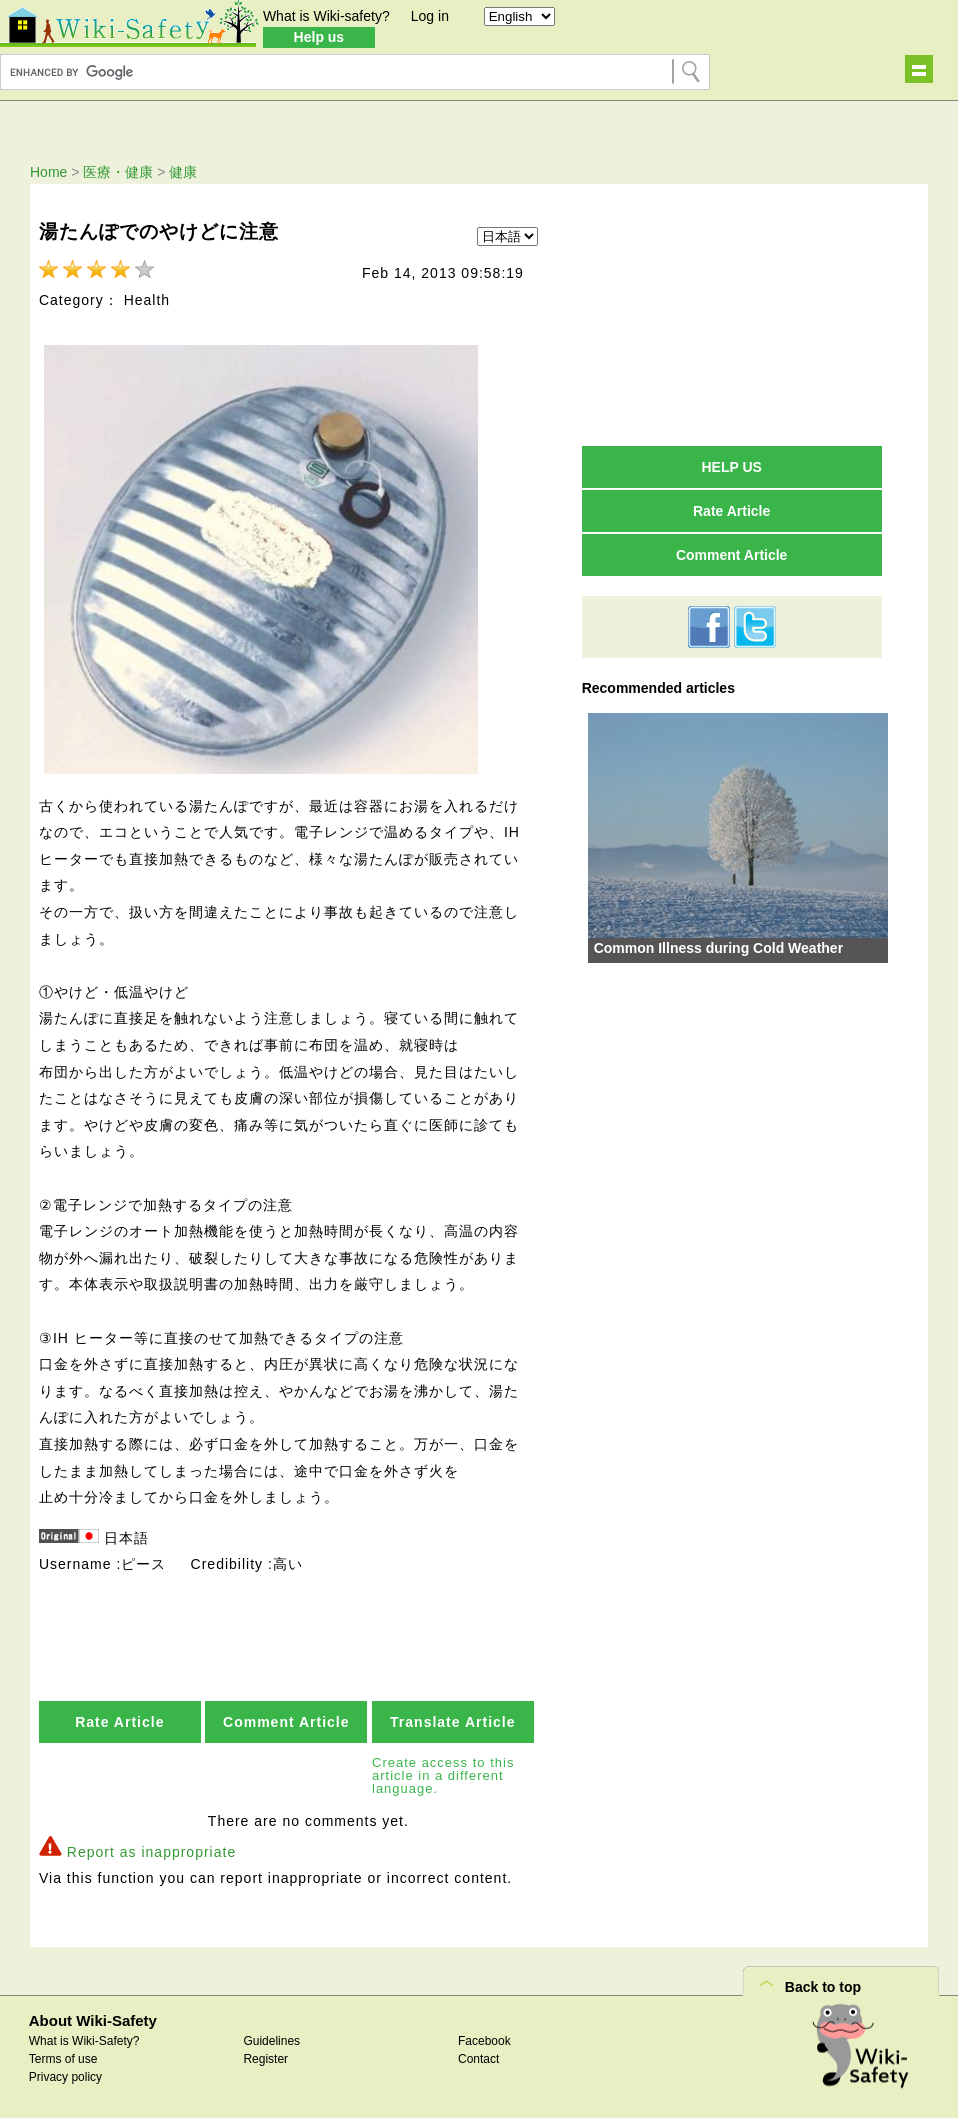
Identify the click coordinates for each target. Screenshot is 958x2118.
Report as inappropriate (151, 1848)
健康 (183, 172)
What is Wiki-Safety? (84, 2037)
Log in (430, 16)
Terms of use (63, 2055)
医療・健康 (118, 172)
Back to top (823, 1983)
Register (265, 2055)
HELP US (731, 467)
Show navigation (919, 69)
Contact (478, 2055)
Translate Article (452, 1718)
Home (48, 172)
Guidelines (271, 2037)
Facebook (484, 2037)
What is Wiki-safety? (326, 16)
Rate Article (119, 1718)
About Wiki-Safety (93, 2016)
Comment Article (286, 1718)
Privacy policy (65, 2073)
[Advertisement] (732, 314)
